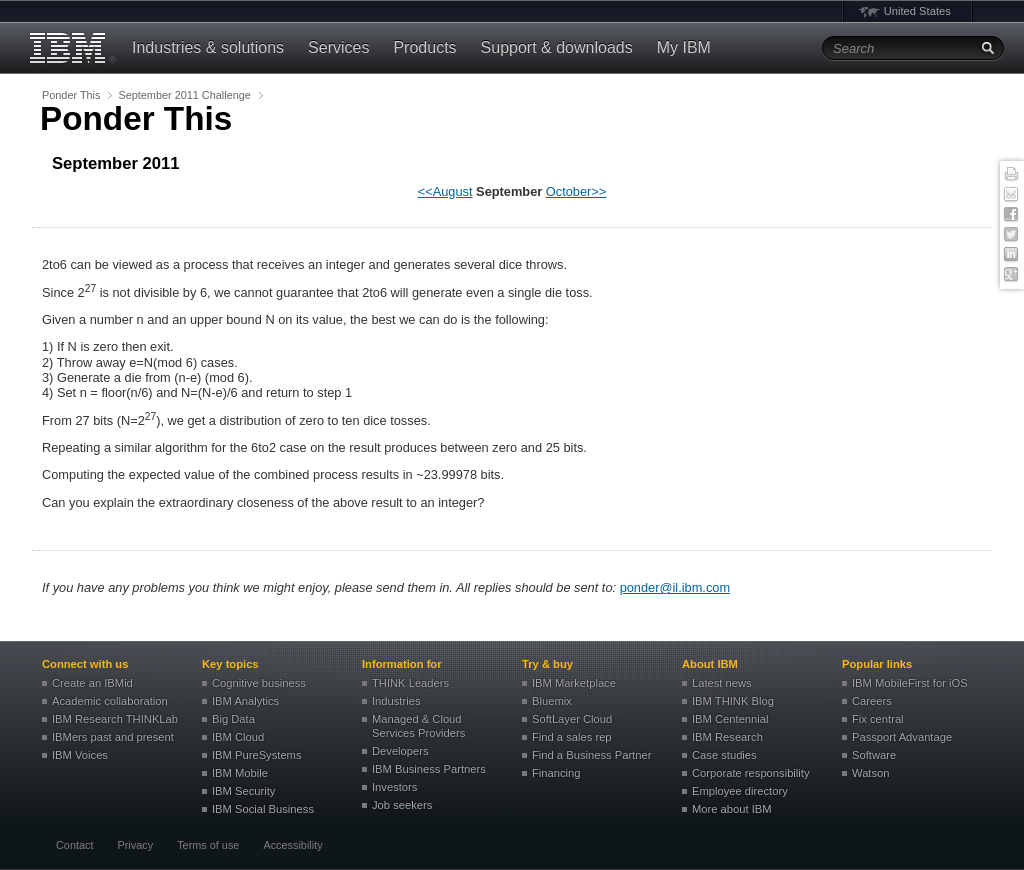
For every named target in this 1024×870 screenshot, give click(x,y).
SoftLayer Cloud (572, 719)
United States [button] (917, 11)
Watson (871, 773)
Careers (872, 701)
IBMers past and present (113, 737)
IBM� (70, 48)
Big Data (233, 719)
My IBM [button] (684, 47)
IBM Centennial (730, 719)
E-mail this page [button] (1011, 195)
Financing (556, 773)
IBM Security (243, 791)
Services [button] (338, 47)
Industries (396, 701)
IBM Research (727, 737)
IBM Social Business (263, 809)
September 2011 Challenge (184, 95)
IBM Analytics (245, 701)
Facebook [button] (1011, 215)
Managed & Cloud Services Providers (418, 726)
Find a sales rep (572, 737)
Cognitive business (259, 683)
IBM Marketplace (574, 683)
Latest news (722, 683)
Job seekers (402, 805)
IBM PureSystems (257, 755)
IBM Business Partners (429, 769)
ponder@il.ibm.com (675, 587)
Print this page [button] (1011, 175)
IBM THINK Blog (733, 701)
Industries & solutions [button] (208, 47)
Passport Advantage (902, 737)
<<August (445, 191)
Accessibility (292, 845)
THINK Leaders (410, 683)
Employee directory (740, 791)
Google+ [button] (1011, 275)
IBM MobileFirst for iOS (910, 683)
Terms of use (208, 845)
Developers (400, 751)
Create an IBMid (92, 683)
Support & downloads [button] (557, 47)
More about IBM (732, 809)
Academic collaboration (110, 701)
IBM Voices (80, 755)
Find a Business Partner (591, 755)
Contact (74, 845)
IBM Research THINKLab (115, 719)
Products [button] (424, 47)
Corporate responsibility (751, 773)
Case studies (724, 755)
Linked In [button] (1011, 255)
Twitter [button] (1011, 235)
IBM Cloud (238, 737)
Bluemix (552, 701)
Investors (394, 787)
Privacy (135, 845)
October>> (576, 191)
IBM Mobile (240, 773)
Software (874, 755)
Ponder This (71, 95)
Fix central (878, 719)
